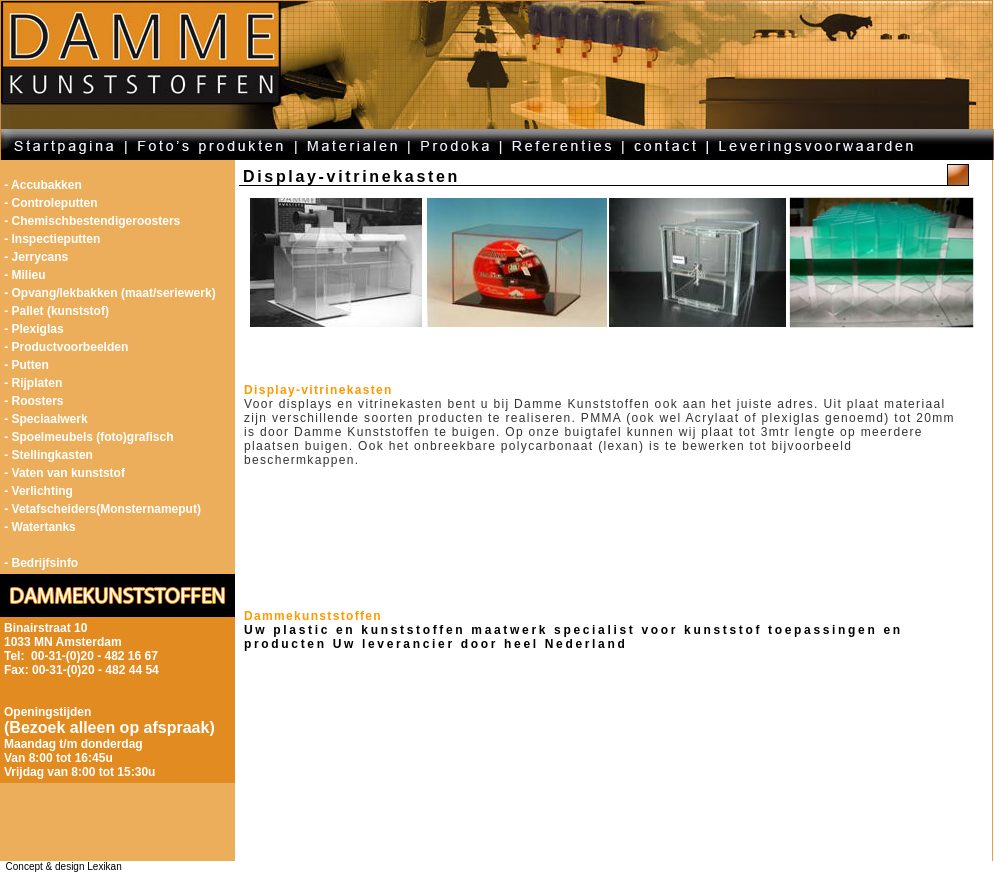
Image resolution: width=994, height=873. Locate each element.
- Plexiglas (33, 329)
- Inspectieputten (52, 239)
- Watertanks (40, 527)
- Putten (26, 365)
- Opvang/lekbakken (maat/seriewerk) (109, 293)
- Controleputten (50, 203)
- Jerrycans (36, 257)
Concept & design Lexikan (61, 866)
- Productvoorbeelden (66, 347)
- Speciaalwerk (45, 419)
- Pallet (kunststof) (56, 311)
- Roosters (33, 401)
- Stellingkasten (48, 455)
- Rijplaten (33, 383)
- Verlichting (38, 491)
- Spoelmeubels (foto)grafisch (88, 437)
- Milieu (24, 275)
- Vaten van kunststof (64, 473)
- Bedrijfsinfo (41, 563)
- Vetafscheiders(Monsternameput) (102, 509)
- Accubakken (43, 185)
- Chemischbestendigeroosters (92, 221)
